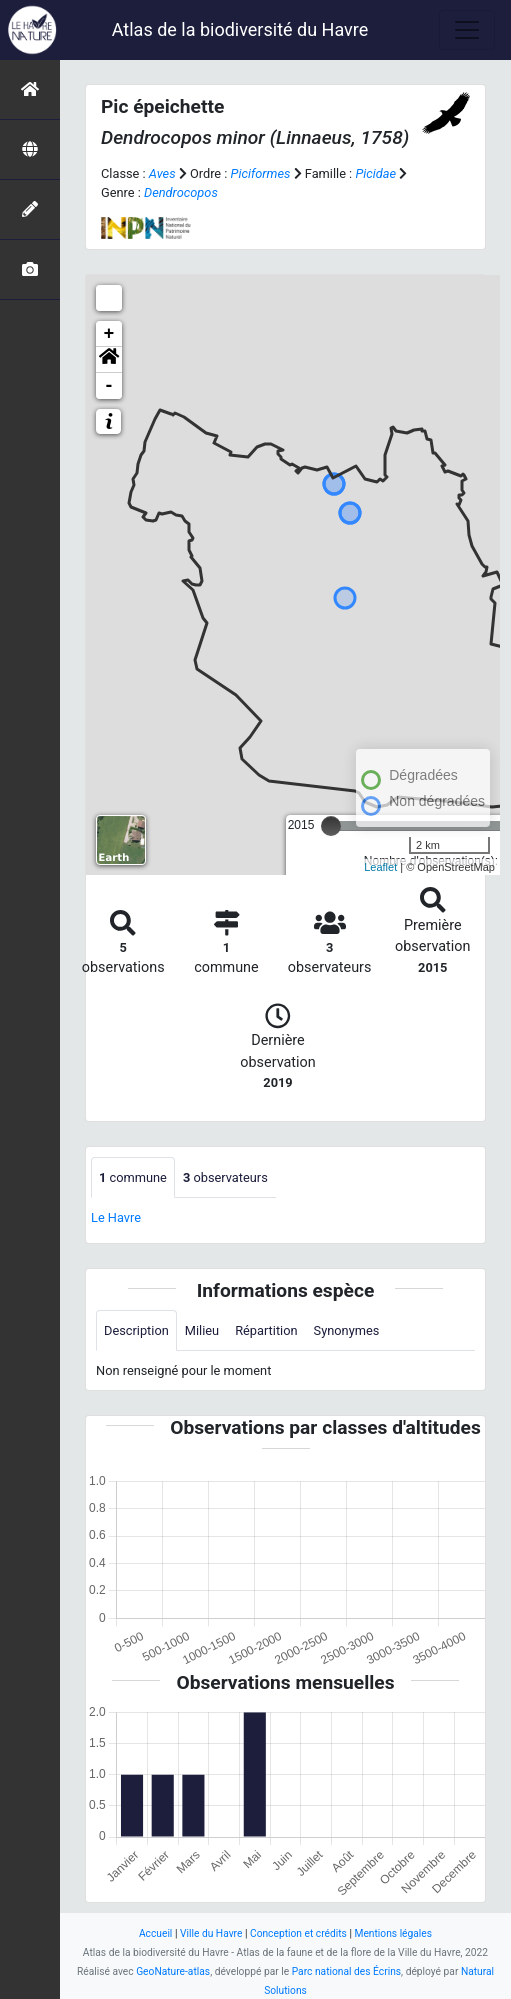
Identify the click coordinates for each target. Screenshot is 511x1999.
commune (133, 1177)
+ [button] (109, 334)
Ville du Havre (211, 1933)
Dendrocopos (181, 192)
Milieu (202, 1330)
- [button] (109, 386)
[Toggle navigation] (467, 30)
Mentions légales (393, 1933)
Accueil (155, 1933)
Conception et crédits (298, 1933)
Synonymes (347, 1330)
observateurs (225, 1177)
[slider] (331, 826)
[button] (109, 360)
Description (136, 1330)
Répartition (266, 1330)
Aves (162, 173)
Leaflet (380, 867)
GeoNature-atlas (173, 1971)
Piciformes (261, 173)
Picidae (375, 173)
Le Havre (116, 1217)
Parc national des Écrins (346, 1971)
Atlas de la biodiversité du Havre (240, 29)
